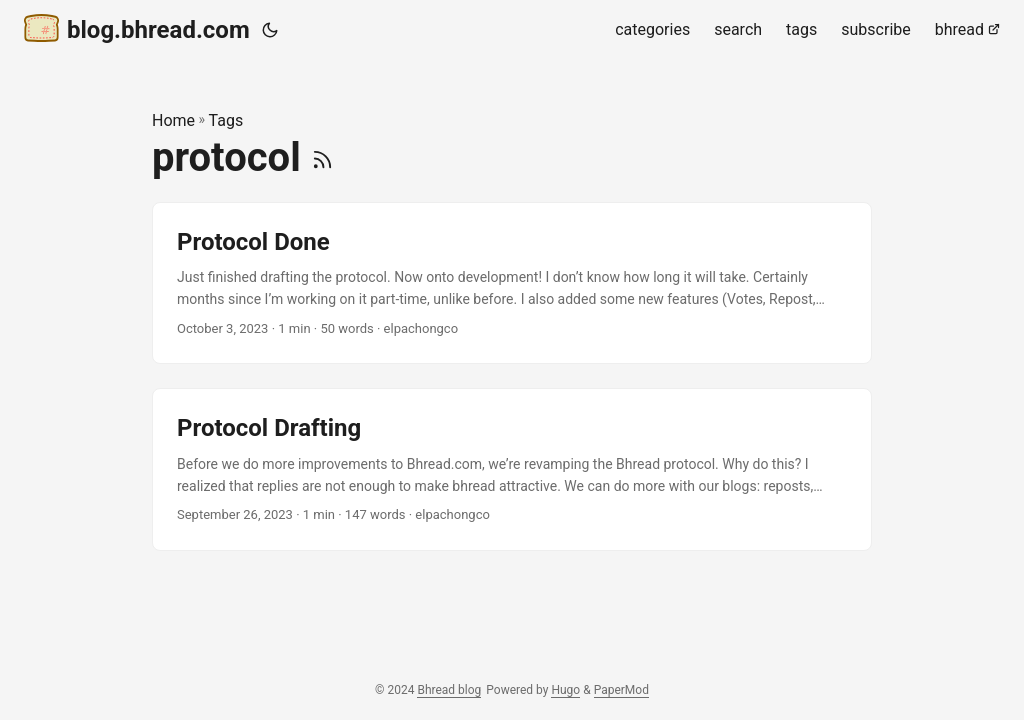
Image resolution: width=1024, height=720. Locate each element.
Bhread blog (449, 690)
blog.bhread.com (137, 28)
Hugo (565, 690)
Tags (226, 120)
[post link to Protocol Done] (512, 283)
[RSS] (322, 157)
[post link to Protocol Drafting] (512, 469)
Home (173, 120)
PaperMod (621, 690)
